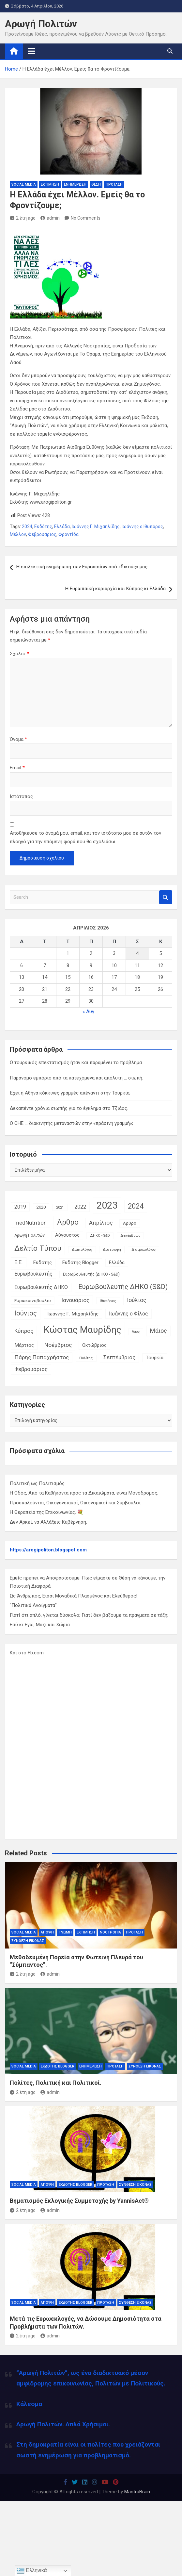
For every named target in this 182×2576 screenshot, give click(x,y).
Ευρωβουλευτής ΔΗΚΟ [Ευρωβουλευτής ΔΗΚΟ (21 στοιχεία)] (41, 1287)
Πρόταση (114, 184)
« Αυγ (88, 1011)
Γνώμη (65, 1932)
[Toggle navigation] (31, 51)
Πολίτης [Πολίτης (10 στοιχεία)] (86, 1358)
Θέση (96, 184)
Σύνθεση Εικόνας (27, 1941)
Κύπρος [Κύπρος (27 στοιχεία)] (23, 1331)
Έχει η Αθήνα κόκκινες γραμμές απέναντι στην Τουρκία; (70, 1093)
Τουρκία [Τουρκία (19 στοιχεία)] (154, 1358)
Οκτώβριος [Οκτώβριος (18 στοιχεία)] (94, 1345)
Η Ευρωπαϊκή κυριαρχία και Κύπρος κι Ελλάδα (115, 589)
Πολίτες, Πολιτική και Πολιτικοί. (55, 2082)
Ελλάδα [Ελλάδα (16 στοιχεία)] (117, 1262)
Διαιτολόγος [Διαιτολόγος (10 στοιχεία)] (82, 1249)
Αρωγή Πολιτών (41, 23)
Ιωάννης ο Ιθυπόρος (142, 526)
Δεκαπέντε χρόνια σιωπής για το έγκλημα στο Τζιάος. (69, 1108)
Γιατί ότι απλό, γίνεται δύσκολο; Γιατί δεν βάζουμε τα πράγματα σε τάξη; (89, 1615)
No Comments (85, 218)
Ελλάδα (62, 526)
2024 (27, 526)
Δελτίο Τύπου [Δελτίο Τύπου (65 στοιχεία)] (37, 1248)
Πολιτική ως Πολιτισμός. (38, 1483)
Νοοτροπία (110, 1932)
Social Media (23, 184)
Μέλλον (18, 534)
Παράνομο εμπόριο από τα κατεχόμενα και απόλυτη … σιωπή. (76, 1078)
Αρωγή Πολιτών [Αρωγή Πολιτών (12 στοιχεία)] (29, 1235)
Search (165, 897)
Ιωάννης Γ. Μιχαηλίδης (96, 526)
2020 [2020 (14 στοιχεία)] (41, 1207)
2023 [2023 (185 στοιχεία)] (107, 1205)
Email (17, 768)
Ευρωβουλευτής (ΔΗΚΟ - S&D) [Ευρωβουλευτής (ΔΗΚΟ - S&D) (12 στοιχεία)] (91, 1274)
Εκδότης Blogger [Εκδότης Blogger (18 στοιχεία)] (80, 1262)
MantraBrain (137, 2492)
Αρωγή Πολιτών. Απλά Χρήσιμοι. (63, 2424)
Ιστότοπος (21, 796)
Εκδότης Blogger (57, 2066)
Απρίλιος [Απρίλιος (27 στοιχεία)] (101, 1222)
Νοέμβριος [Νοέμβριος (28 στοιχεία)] (58, 1345)
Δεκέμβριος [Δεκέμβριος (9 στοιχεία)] (130, 1235)
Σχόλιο (19, 654)
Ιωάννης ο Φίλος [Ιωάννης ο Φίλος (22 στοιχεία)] (128, 1314)
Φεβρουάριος (42, 534)
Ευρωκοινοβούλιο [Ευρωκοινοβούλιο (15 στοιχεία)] (32, 1300)
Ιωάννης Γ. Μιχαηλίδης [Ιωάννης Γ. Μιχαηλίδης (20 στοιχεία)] (73, 1314)
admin (50, 218)
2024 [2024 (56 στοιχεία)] (136, 1206)
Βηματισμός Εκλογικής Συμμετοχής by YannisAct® (79, 2200)
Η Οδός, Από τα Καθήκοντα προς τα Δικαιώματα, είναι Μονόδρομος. (84, 1493)
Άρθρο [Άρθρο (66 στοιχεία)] (68, 1222)
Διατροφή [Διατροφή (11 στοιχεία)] (112, 1249)
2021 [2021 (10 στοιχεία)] (60, 1207)
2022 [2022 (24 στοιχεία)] (80, 1207)
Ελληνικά (32, 2571)
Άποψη (47, 1932)
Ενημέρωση (75, 184)
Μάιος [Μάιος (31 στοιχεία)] (158, 1330)
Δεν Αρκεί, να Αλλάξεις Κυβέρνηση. (48, 1522)
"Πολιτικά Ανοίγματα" (33, 1605)
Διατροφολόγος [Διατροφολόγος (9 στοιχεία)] (143, 1249)
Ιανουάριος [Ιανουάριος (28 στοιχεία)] (75, 1300)
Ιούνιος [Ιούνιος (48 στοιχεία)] (25, 1313)
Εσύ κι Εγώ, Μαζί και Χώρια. (40, 1625)
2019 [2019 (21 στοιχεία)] (20, 1207)
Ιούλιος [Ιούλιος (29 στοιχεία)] (136, 1300)
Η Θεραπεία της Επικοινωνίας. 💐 (46, 1512)
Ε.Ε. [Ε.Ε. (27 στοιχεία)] (18, 1262)
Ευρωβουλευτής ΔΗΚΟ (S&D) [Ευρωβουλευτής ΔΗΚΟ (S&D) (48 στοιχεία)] (123, 1287)
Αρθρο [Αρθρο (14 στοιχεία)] (129, 1223)
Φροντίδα (68, 534)
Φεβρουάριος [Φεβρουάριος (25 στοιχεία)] (31, 1369)
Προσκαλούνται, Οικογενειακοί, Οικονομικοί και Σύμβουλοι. (76, 1503)
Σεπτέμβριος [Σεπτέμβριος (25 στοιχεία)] (119, 1357)
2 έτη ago (23, 218)
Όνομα (18, 739)
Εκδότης (43, 526)
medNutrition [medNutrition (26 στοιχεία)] (30, 1222)
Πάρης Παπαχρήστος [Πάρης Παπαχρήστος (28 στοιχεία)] (41, 1357)
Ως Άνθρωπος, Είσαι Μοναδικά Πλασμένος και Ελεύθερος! (73, 1596)
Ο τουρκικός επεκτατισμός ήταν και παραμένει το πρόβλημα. (76, 1062)
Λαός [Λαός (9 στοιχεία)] (136, 1332)
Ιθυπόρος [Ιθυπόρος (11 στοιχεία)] (108, 1300)
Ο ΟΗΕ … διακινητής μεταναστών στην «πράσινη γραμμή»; (71, 1123)
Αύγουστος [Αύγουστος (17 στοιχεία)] (67, 1235)
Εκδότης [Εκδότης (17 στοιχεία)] (42, 1262)
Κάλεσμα (29, 2404)
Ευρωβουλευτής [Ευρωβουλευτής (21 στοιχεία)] (33, 1274)
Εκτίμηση (50, 184)
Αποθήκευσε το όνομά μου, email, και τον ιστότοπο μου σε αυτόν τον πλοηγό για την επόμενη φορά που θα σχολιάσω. (85, 837)
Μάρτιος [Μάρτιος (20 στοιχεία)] (24, 1345)
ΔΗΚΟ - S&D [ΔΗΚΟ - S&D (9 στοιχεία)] (100, 1235)
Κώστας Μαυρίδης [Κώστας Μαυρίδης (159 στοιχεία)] (82, 1329)
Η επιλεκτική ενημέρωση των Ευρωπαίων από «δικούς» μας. (82, 567)
